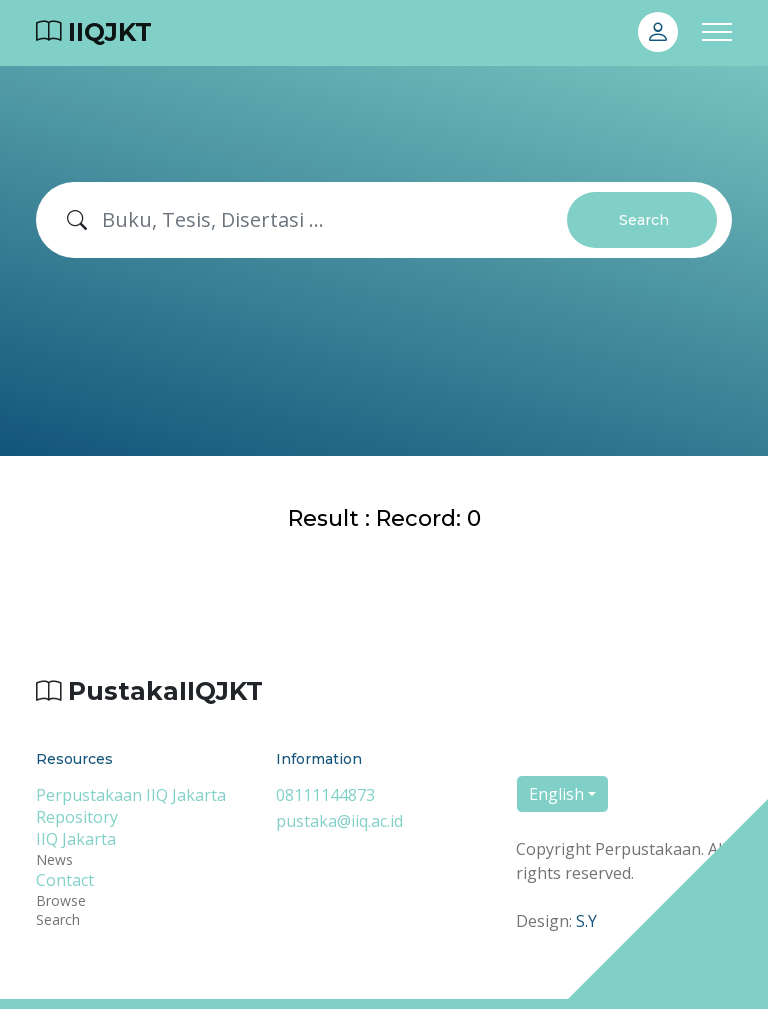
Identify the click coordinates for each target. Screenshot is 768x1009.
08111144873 (325, 795)
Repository (77, 817)
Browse (61, 900)
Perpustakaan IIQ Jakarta (131, 795)
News (54, 859)
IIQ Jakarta (76, 839)
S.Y (586, 921)
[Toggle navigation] (717, 32)
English (556, 794)
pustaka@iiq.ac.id (339, 821)
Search (644, 220)
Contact (65, 880)
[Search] (335, 220)
